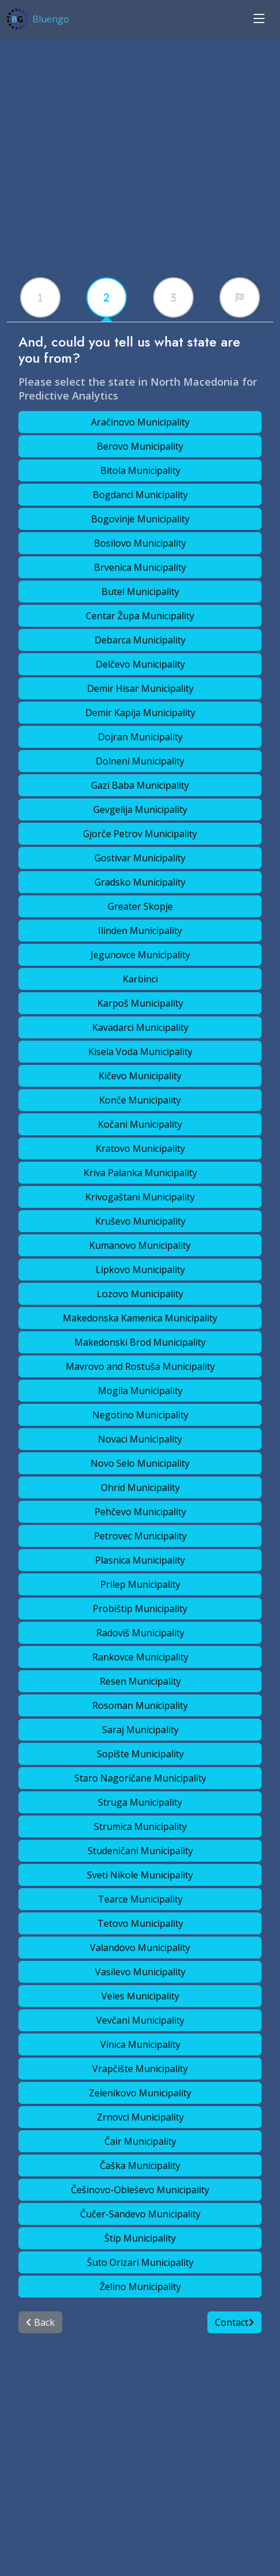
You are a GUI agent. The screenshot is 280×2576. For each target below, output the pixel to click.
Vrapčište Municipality (140, 2068)
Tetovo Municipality (140, 1923)
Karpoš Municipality (140, 1003)
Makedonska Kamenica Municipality (140, 1318)
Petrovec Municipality (140, 1536)
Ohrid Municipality (140, 1487)
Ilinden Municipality (140, 930)
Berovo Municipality (140, 446)
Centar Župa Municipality (140, 615)
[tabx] (40, 297)
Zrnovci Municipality (140, 2117)
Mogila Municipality (140, 1390)
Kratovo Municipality (140, 1148)
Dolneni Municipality (140, 761)
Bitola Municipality (140, 470)
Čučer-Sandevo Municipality (140, 2214)
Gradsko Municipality (140, 882)
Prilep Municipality (140, 1584)
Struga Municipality (140, 1802)
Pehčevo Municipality (140, 1511)
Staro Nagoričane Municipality (140, 1778)
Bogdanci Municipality (140, 494)
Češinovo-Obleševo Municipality (140, 2189)
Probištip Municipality (140, 1608)
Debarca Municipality (140, 640)
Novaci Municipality (140, 1439)
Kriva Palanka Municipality (140, 1172)
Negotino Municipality (140, 1414)
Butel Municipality (140, 591)
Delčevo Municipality (140, 664)
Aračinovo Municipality (140, 422)
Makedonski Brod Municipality (140, 1342)
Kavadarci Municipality (140, 1027)
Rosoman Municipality (140, 1705)
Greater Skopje (140, 906)
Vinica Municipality (140, 2044)
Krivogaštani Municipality (140, 1197)
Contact (234, 2322)
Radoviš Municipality (140, 1632)
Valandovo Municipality (140, 1947)
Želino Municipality (140, 2286)
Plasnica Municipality (140, 1560)
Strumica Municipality (140, 1826)
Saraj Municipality (140, 1729)
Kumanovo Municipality (140, 1245)
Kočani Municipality (140, 1124)
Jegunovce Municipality (140, 954)
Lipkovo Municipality (140, 1269)
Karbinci (140, 979)
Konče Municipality (140, 1100)
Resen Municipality (140, 1681)
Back (40, 2322)
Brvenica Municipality (140, 567)
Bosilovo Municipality (140, 543)
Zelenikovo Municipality (140, 2093)
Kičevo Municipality (140, 1075)
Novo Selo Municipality (140, 1463)
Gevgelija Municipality (140, 809)
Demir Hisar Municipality (140, 688)
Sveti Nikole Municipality (140, 1875)
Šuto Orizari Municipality (140, 2262)
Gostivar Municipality (140, 858)
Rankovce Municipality (140, 1657)
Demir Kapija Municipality (140, 712)
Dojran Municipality (140, 736)
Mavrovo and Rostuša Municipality (140, 1366)
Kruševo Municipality (140, 1221)
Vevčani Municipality (140, 2020)
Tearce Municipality (140, 1899)
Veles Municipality (140, 1996)
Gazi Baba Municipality (140, 785)
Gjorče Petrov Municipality (140, 833)
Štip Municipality (140, 2238)
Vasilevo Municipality (140, 1971)
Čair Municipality (140, 2141)
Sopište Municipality (140, 1754)
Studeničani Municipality (140, 1850)
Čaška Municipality (140, 2165)
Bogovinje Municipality (140, 519)
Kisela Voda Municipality (140, 1051)
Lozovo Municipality (140, 1293)
